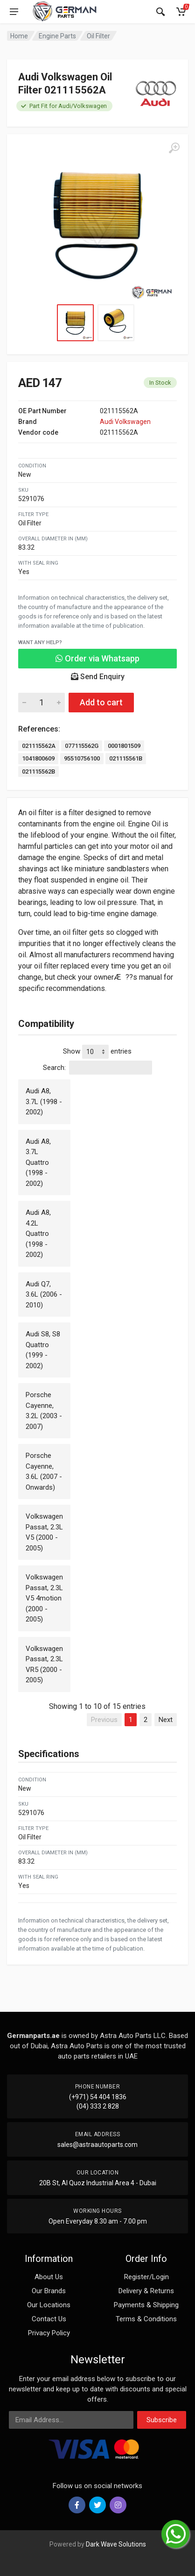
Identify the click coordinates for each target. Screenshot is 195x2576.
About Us (49, 2277)
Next (166, 1719)
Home (19, 36)
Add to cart (101, 702)
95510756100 (82, 758)
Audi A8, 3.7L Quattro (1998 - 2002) (38, 1162)
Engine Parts (57, 36)
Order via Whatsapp (97, 658)
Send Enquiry (98, 676)
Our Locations (48, 2305)
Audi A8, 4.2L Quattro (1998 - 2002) (38, 1233)
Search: (97, 1068)
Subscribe (161, 2420)
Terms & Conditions (146, 2319)
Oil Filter (98, 36)
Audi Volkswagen (125, 421)
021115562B (38, 771)
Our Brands (49, 2291)
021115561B (125, 758)
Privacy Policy (49, 2333)
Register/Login (146, 2277)
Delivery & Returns (146, 2291)
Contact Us (49, 2319)
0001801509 (124, 745)
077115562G (81, 745)
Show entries (97, 1052)
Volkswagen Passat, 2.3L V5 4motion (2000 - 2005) (44, 1598)
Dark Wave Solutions (116, 2544)
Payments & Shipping (146, 2305)
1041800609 (38, 758)
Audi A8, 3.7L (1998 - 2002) (44, 1101)
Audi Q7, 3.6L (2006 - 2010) (44, 1294)
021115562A (39, 745)
